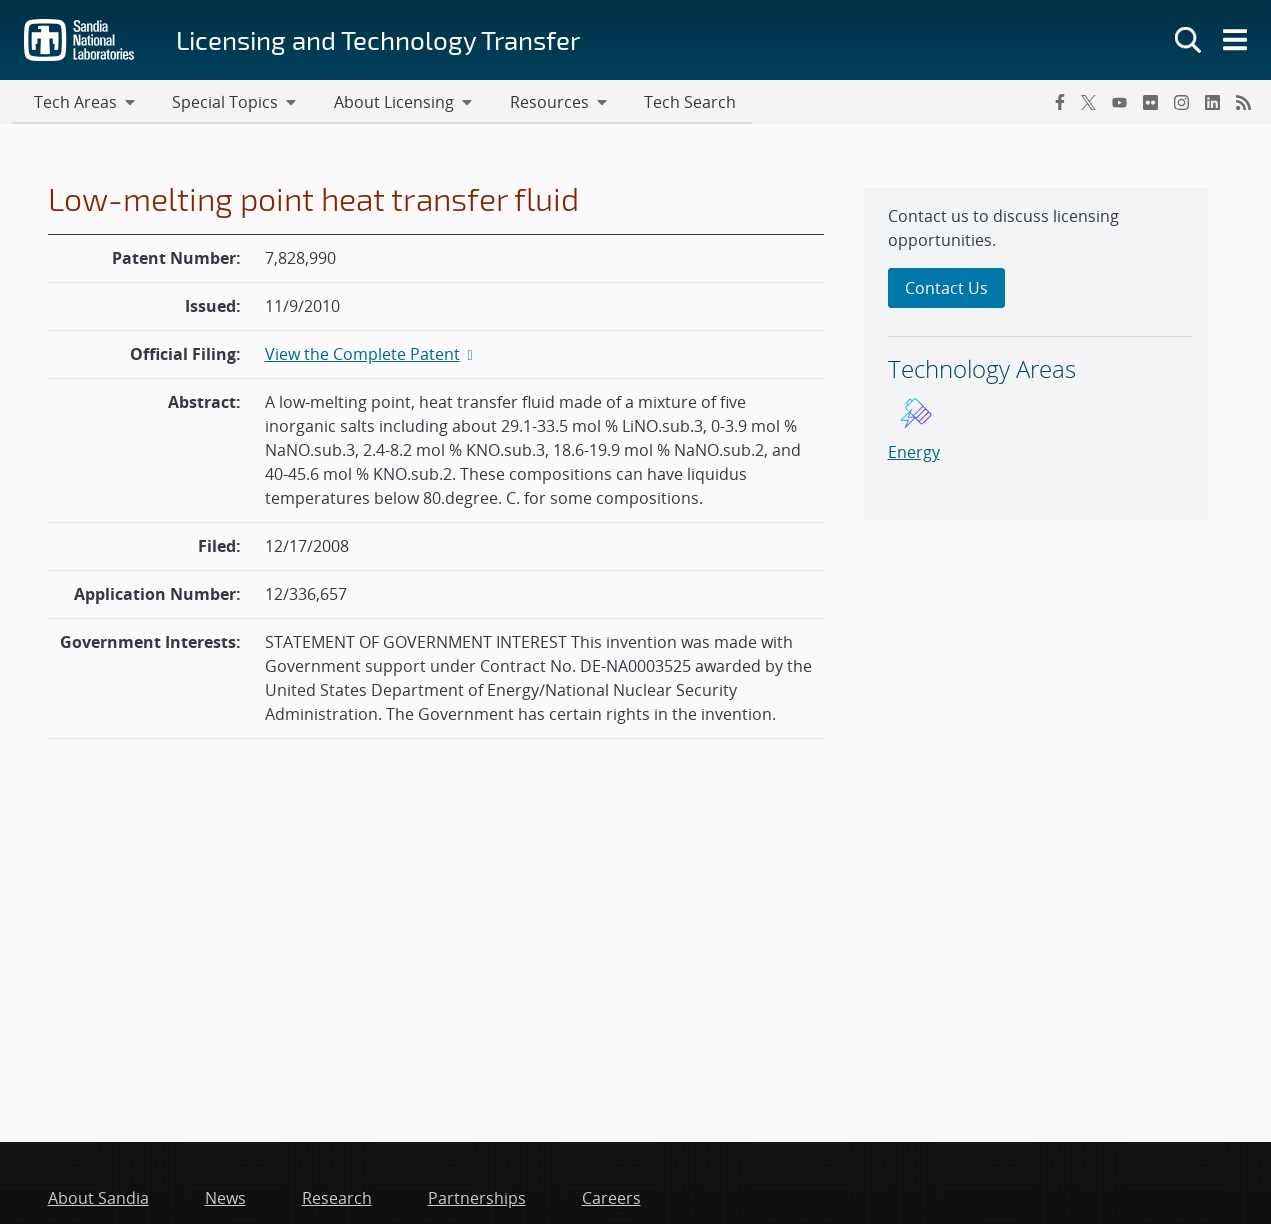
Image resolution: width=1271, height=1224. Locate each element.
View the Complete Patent (371, 356)
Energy (914, 454)
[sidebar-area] (1036, 356)
